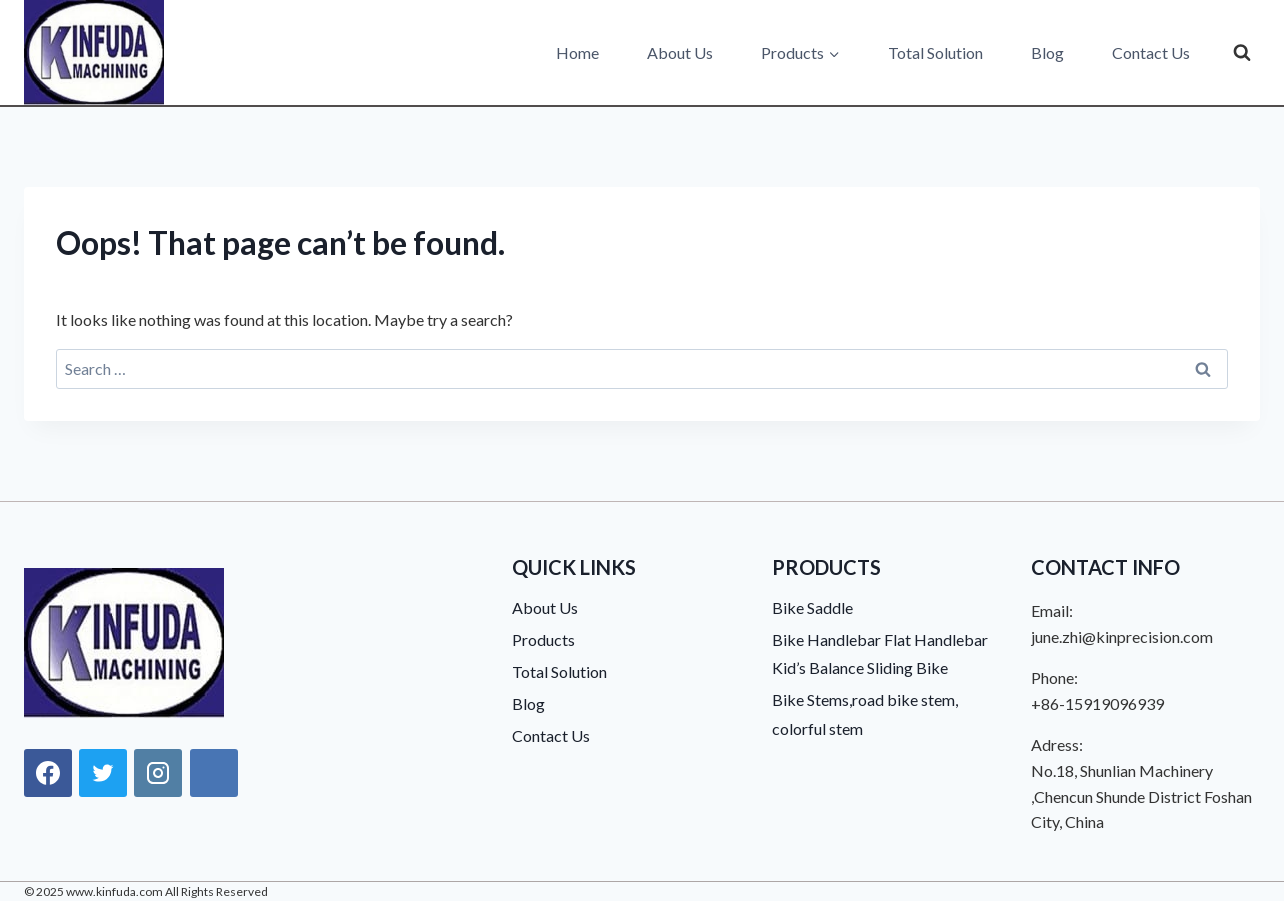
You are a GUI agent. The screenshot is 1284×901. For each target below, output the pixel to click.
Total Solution (935, 52)
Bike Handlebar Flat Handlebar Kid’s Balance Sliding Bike (880, 654)
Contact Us (1151, 52)
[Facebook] (48, 773)
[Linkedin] (214, 773)
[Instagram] (158, 773)
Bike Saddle (812, 607)
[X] (103, 773)
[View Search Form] (1242, 53)
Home (577, 52)
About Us (680, 52)
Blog (1047, 52)
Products (543, 639)
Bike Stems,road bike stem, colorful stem (865, 714)
